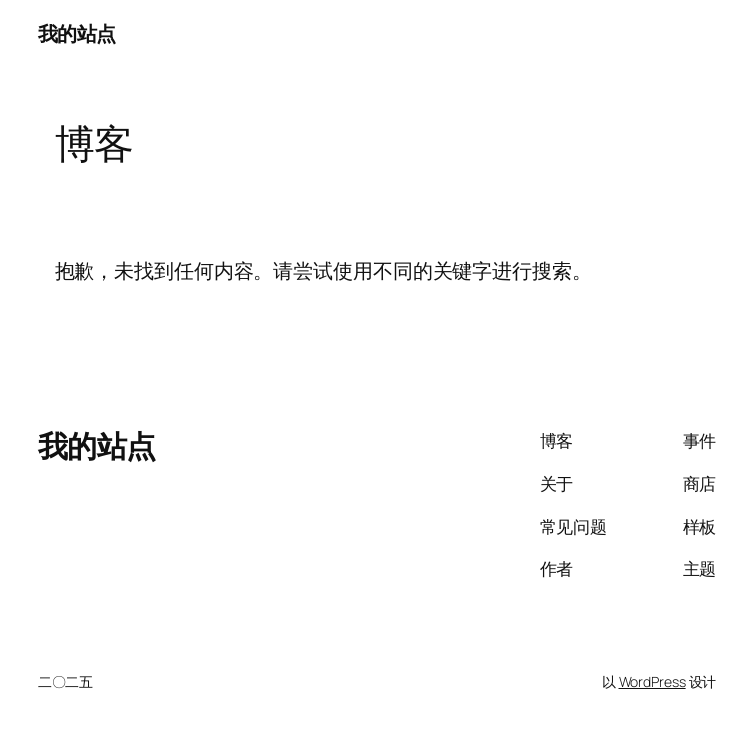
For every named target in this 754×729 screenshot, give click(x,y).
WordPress (652, 681)
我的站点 (77, 33)
